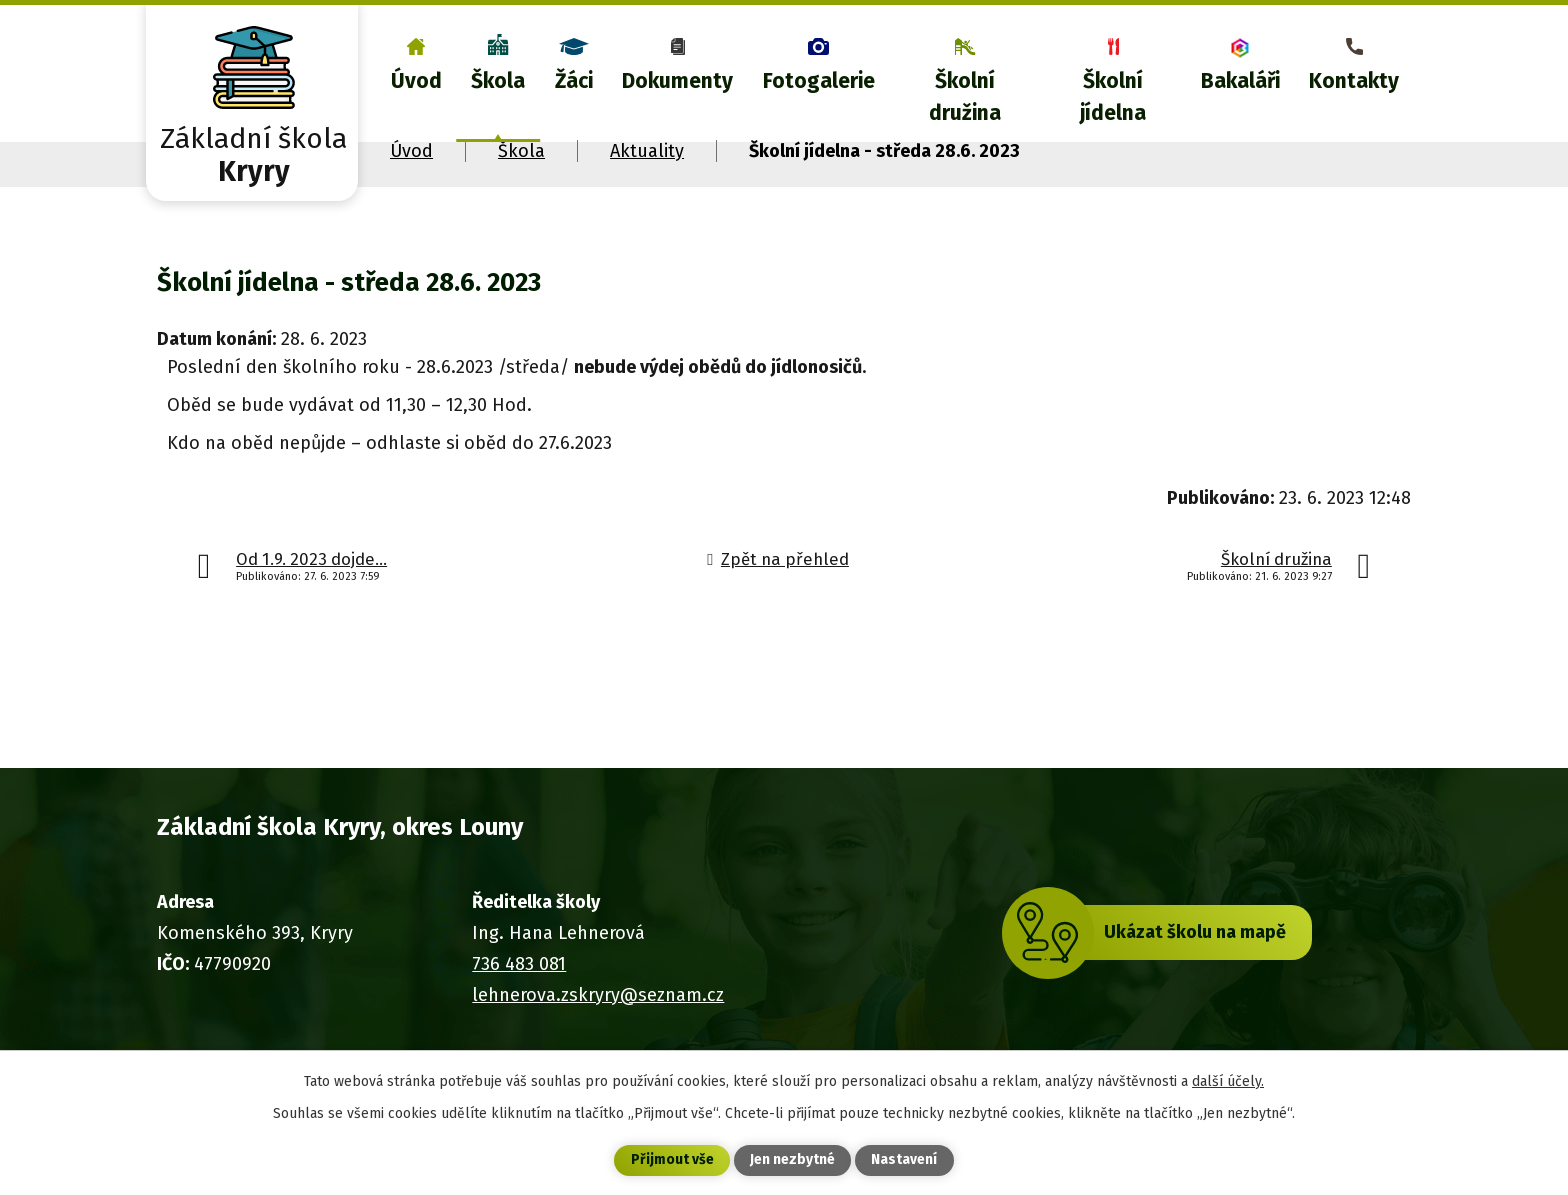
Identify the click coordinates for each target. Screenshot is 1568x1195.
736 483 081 (519, 964)
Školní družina (965, 97)
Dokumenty (677, 81)
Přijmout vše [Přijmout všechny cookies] (672, 1160)
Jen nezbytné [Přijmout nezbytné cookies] (792, 1160)
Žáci (574, 81)
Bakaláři (1240, 81)
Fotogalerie (819, 81)
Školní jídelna (1113, 97)
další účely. (1228, 1080)
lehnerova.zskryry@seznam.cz (598, 995)
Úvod (416, 81)
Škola (498, 81)
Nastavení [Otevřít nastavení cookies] (904, 1160)
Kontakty (1354, 81)
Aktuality (647, 151)
